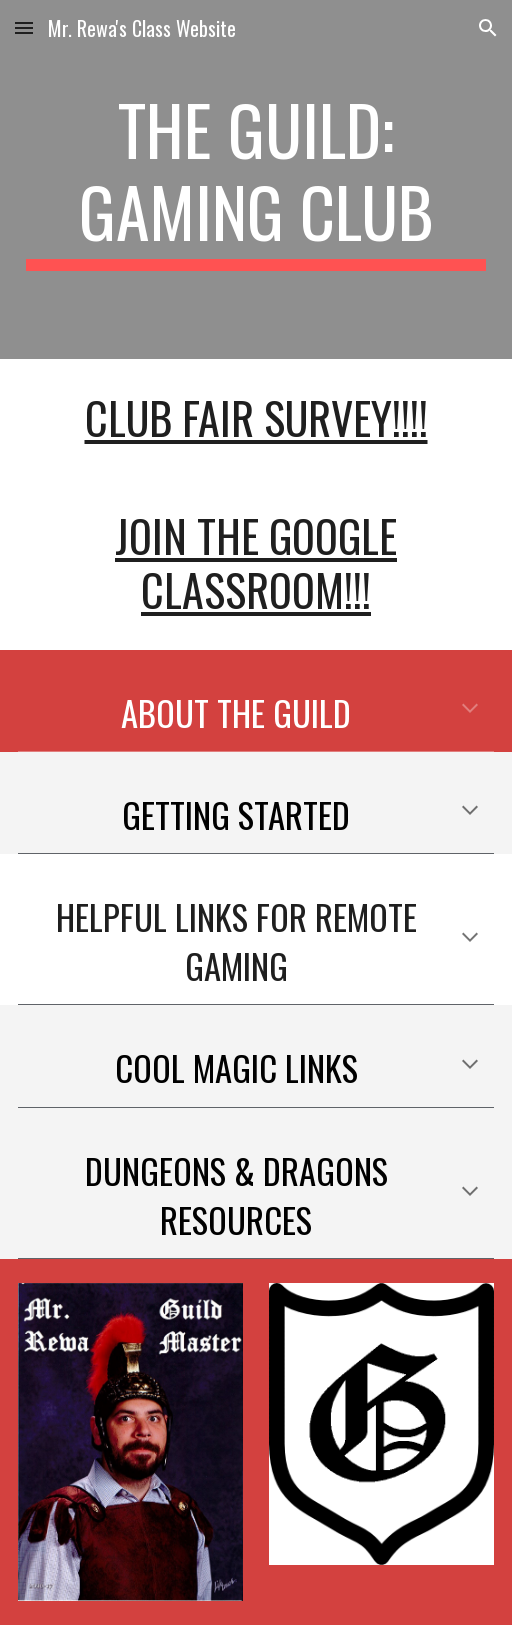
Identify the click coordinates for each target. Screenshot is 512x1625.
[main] (256, 179)
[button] (24, 27)
